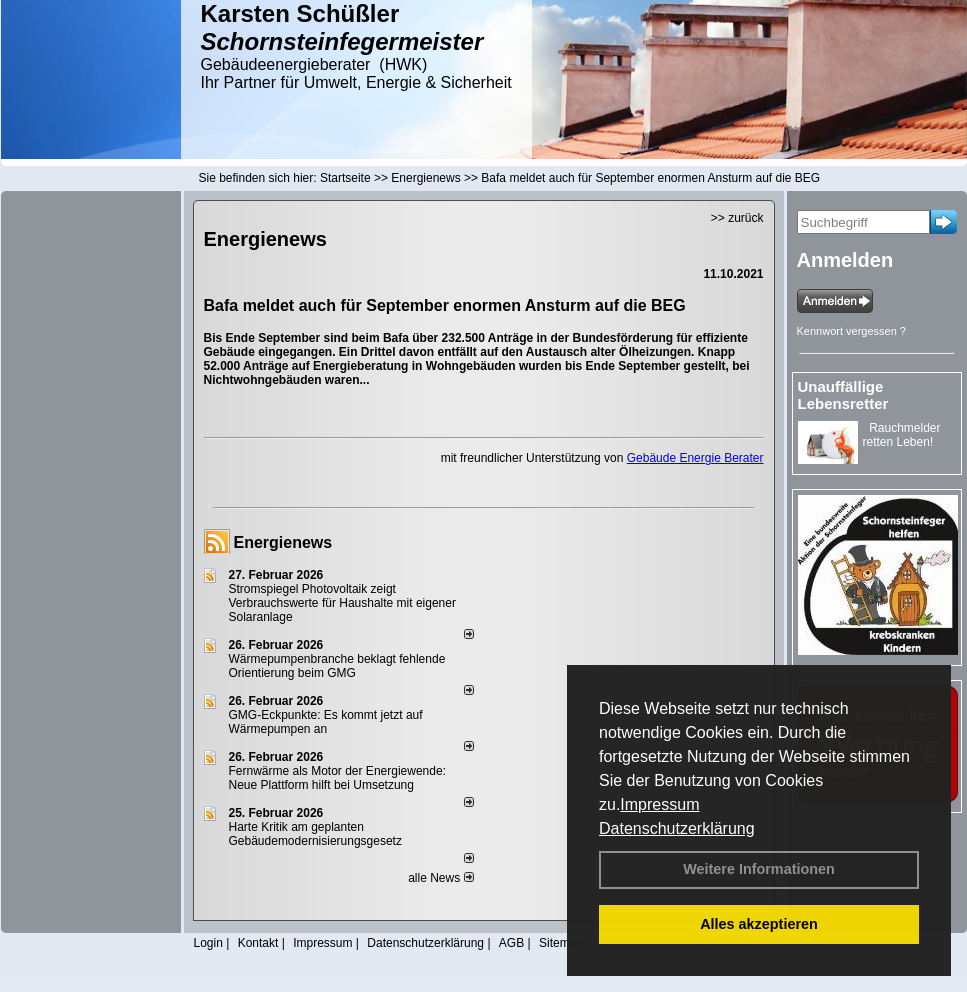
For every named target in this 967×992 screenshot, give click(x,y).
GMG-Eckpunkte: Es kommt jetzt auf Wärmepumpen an (326, 722)
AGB (511, 943)
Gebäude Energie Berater (695, 458)
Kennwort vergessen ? (851, 331)
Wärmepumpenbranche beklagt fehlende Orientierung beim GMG (337, 666)
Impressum (659, 804)
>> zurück (737, 218)
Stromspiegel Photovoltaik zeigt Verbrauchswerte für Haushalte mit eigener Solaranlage (342, 603)
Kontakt (258, 943)
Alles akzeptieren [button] (759, 924)
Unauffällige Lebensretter (843, 395)
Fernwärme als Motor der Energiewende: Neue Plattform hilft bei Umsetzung (337, 778)
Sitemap (561, 943)
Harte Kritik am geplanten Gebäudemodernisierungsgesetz (315, 834)
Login (208, 943)
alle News (440, 878)
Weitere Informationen (759, 869)
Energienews (283, 542)
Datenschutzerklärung (677, 828)
